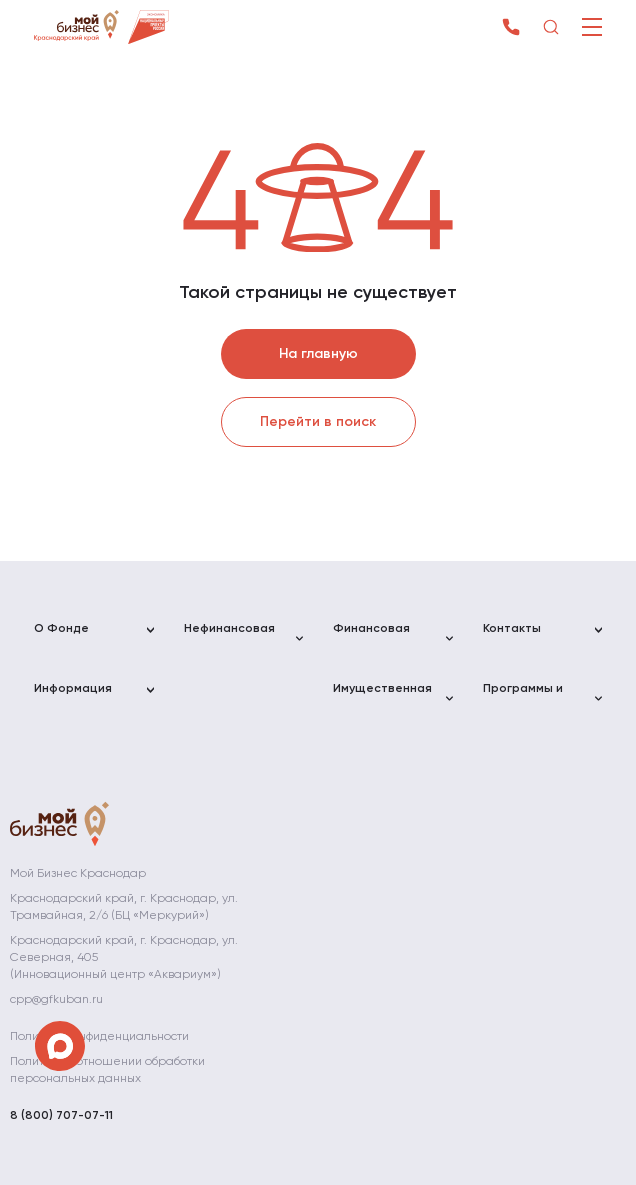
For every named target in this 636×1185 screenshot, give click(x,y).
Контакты (512, 629)
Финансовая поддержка (371, 637)
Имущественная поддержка (382, 697)
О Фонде (61, 629)
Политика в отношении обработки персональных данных (107, 1070)
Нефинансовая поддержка (229, 637)
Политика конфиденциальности (99, 1037)
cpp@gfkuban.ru (56, 1000)
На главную (318, 354)
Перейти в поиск (318, 422)
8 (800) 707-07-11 (61, 1116)
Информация (73, 689)
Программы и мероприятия (524, 697)
